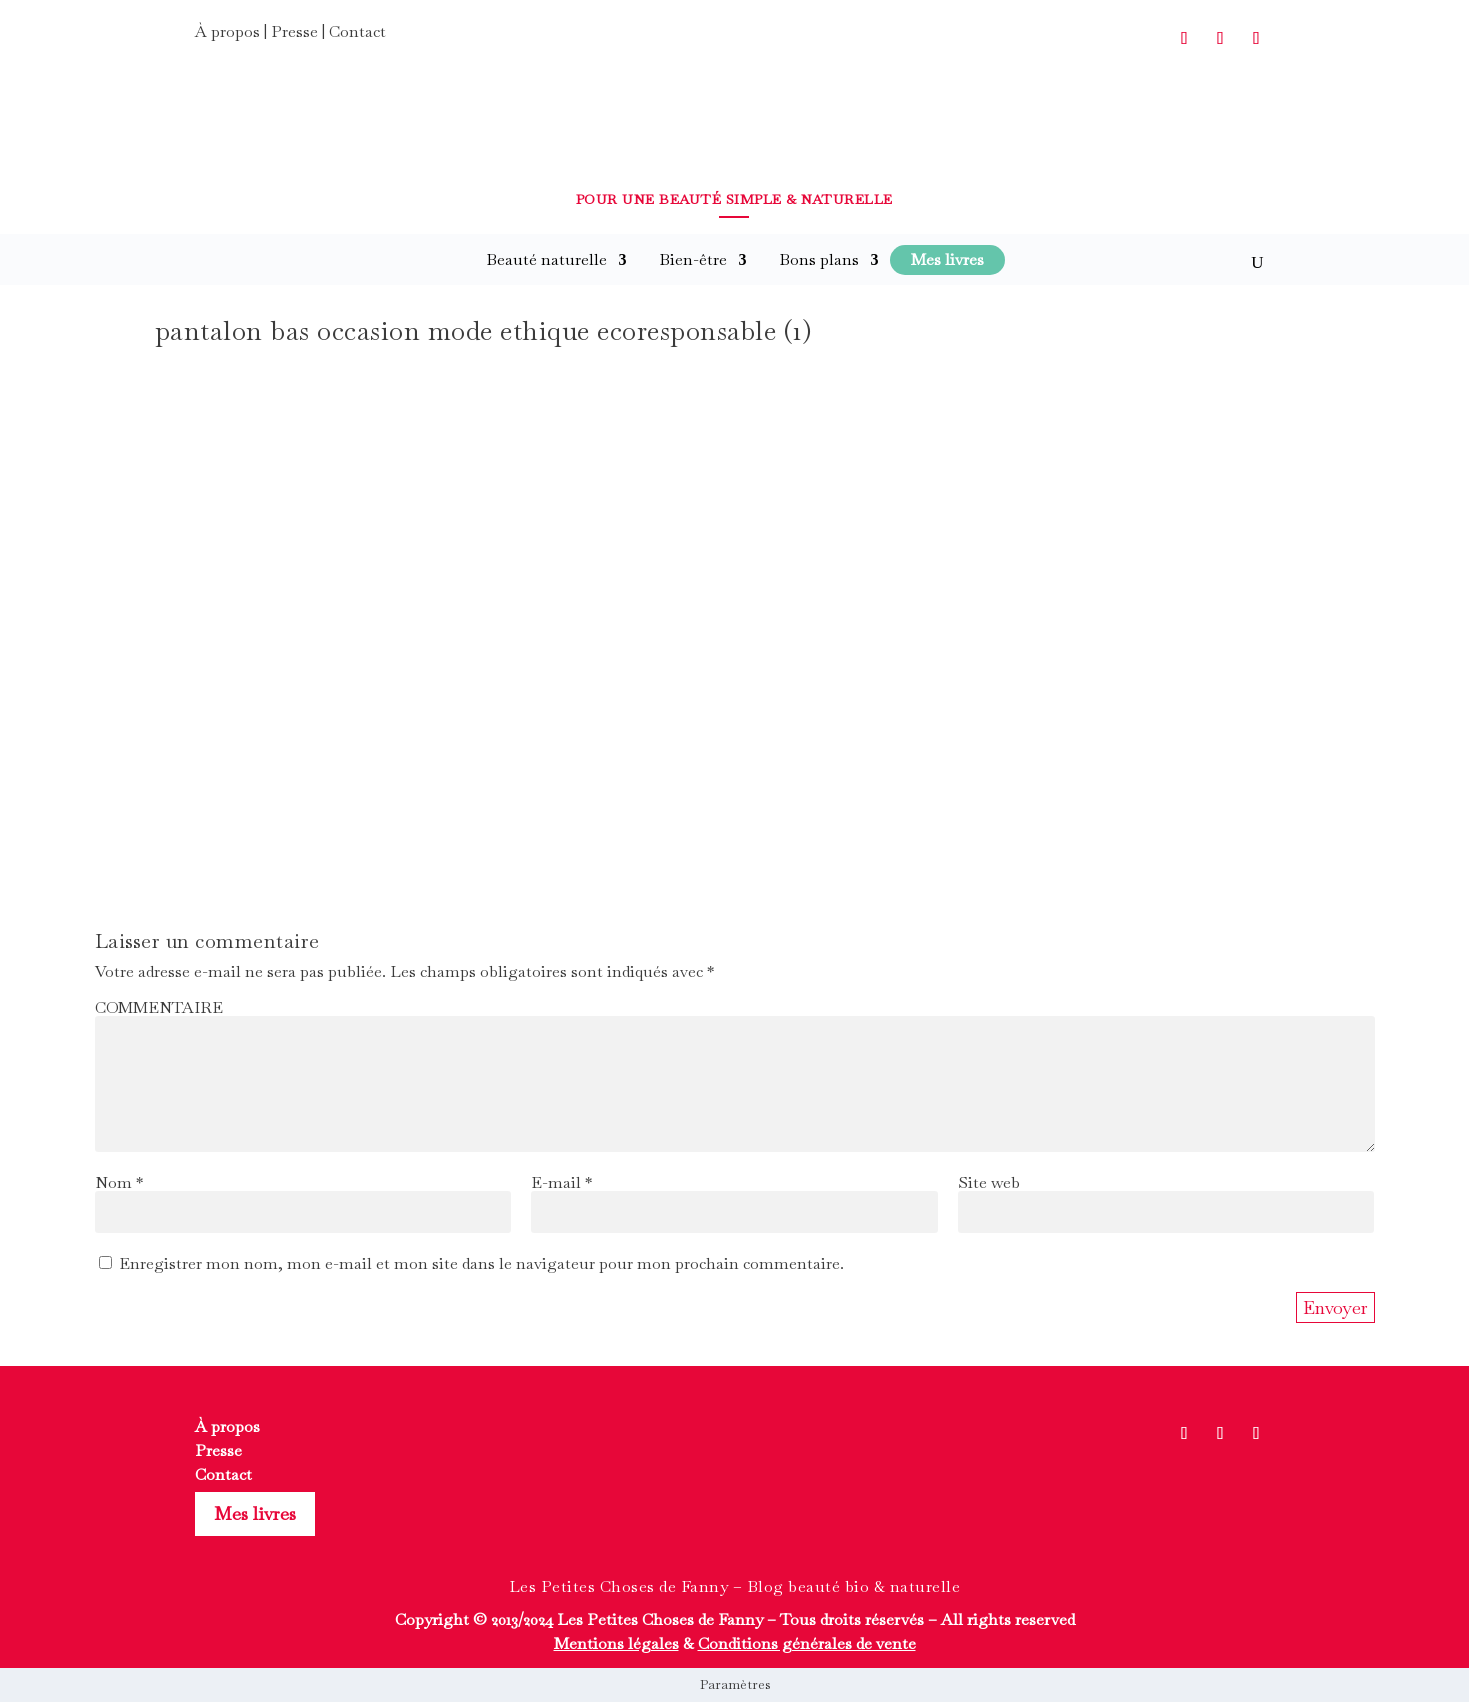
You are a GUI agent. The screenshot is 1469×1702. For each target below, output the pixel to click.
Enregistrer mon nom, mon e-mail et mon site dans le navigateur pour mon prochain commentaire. (481, 1263)
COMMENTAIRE (159, 1007)
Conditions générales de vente (807, 1643)
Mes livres (255, 1513)
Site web (989, 1182)
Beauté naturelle (546, 259)
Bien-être (693, 259)
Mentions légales (616, 1643)
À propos (227, 31)
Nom (119, 1182)
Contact (357, 31)
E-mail (561, 1182)
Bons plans (819, 259)
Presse (294, 31)
